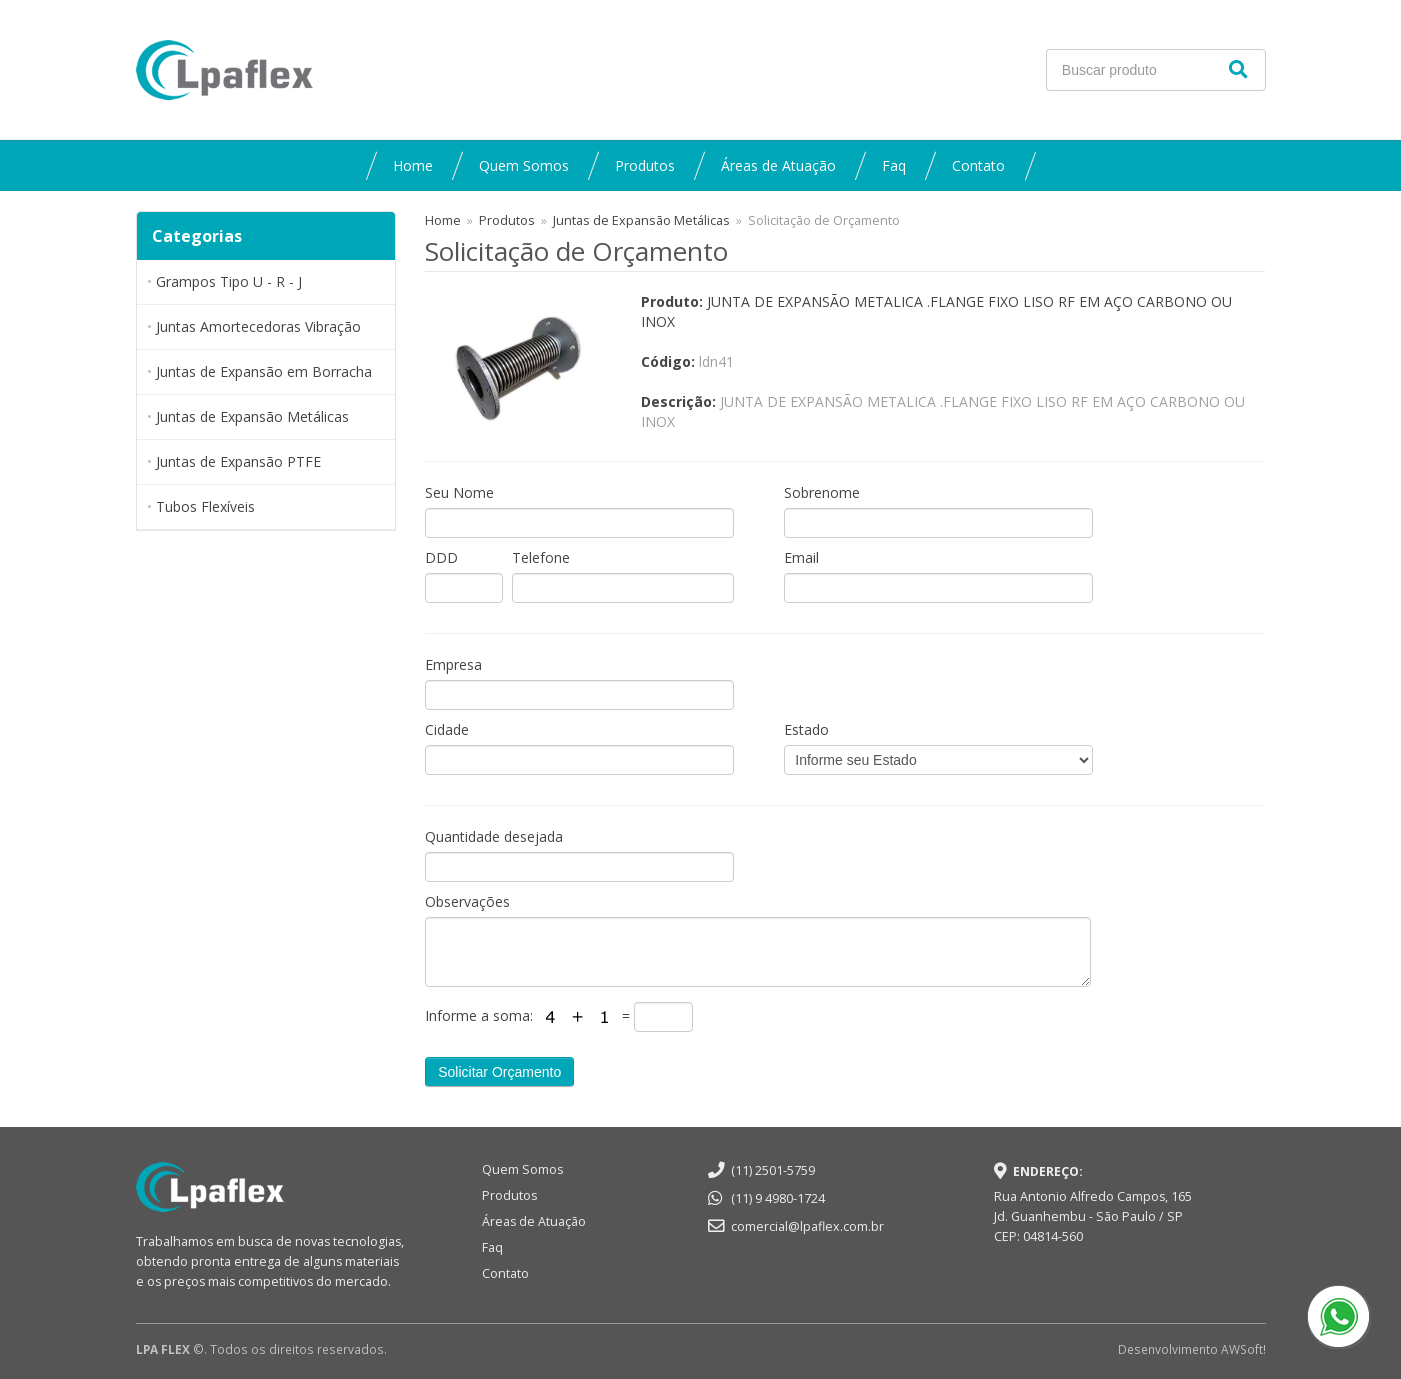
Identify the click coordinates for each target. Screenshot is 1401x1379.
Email (801, 557)
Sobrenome (822, 492)
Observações (467, 901)
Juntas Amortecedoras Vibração (258, 326)
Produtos (645, 165)
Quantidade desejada (494, 836)
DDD (441, 557)
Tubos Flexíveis (205, 506)
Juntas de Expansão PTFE (238, 461)
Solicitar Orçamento (499, 1072)
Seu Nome (459, 492)
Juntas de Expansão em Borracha (264, 371)
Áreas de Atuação (778, 165)
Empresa (453, 664)
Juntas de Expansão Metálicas (252, 416)
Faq (894, 165)
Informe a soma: (481, 1015)
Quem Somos (524, 165)
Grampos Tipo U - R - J (229, 281)
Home (413, 165)
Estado (806, 729)
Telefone (541, 557)
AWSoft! (1243, 1349)
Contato (978, 165)
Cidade (447, 729)
